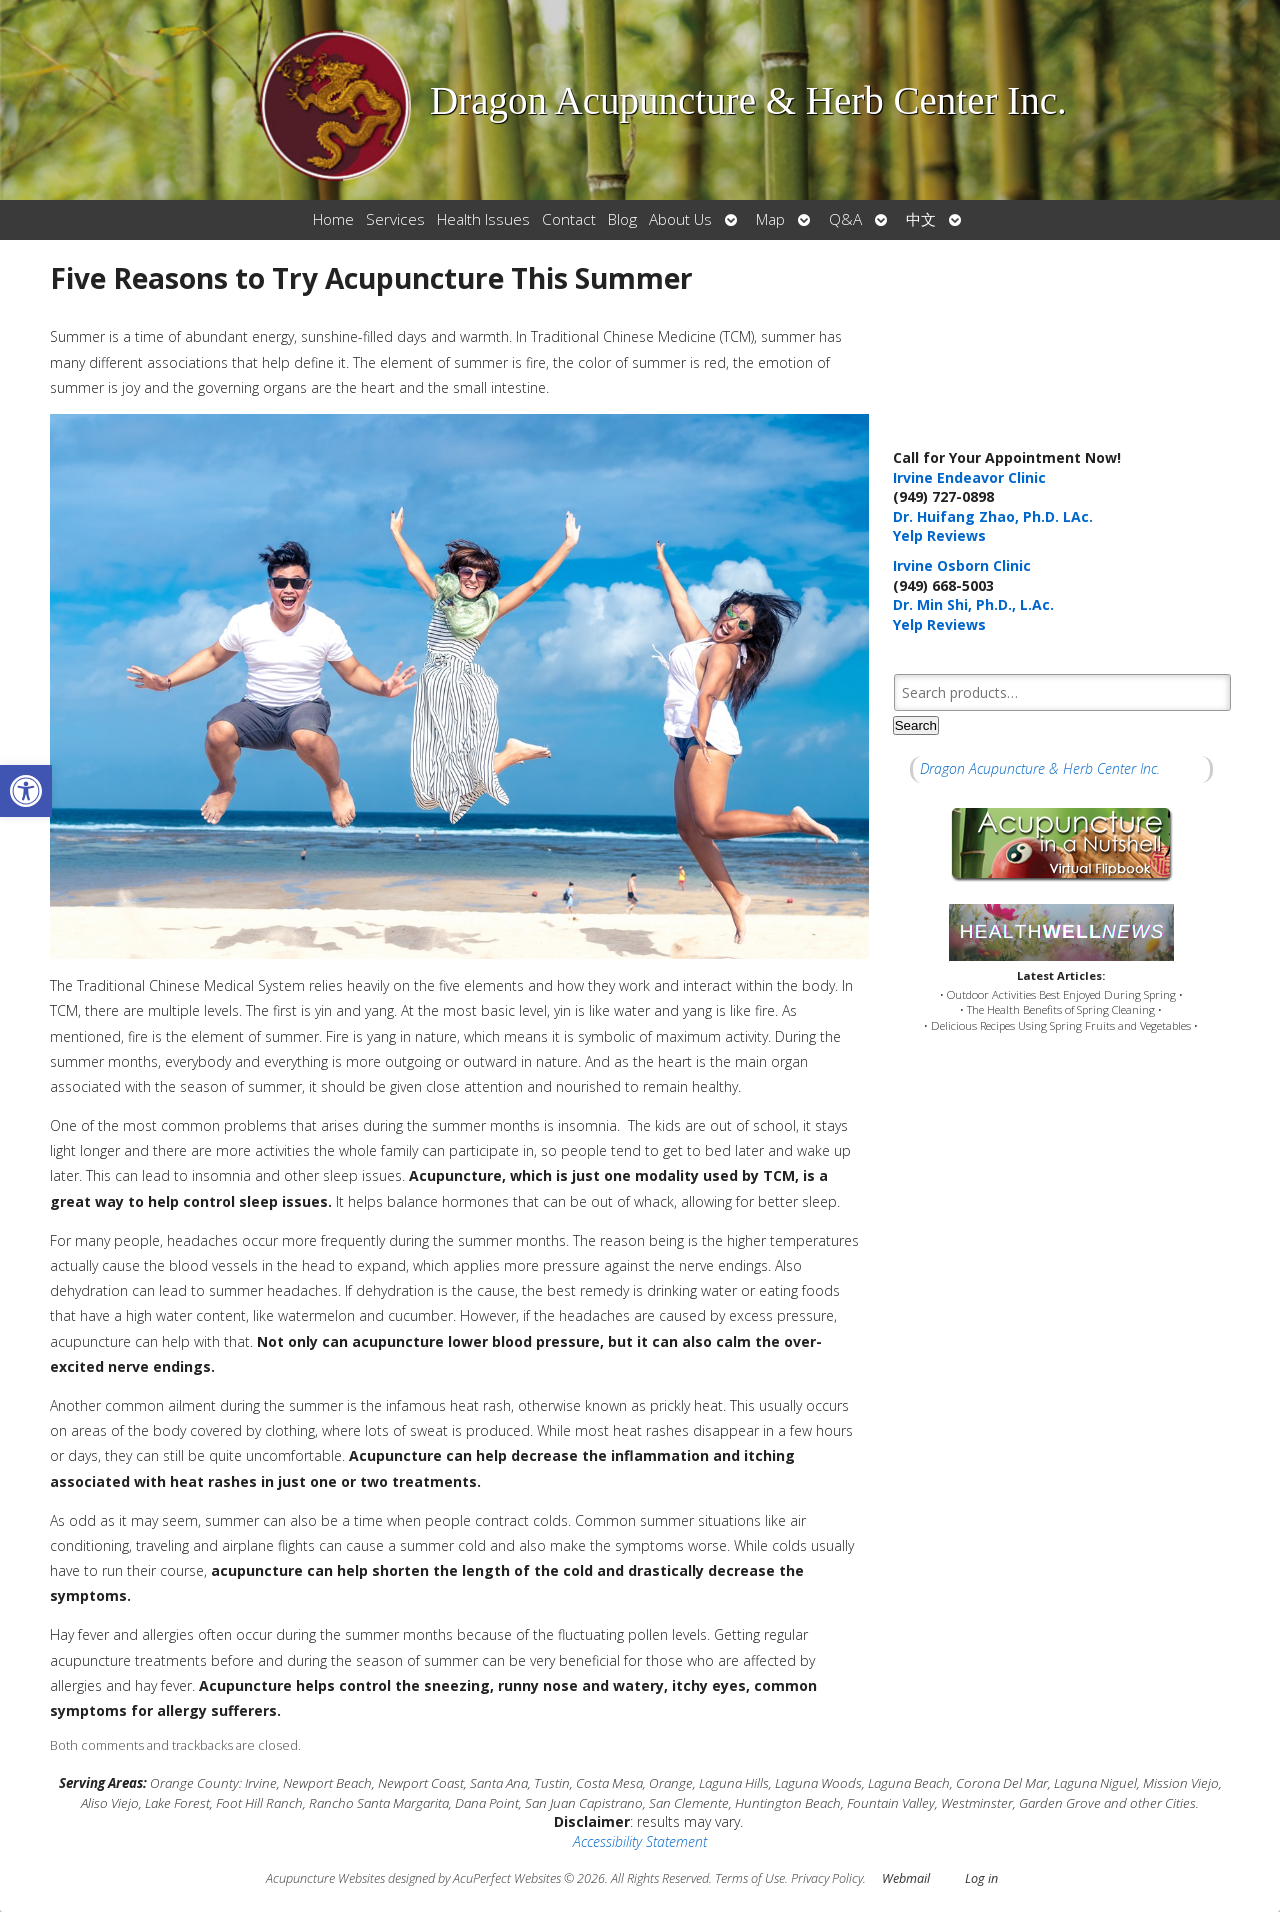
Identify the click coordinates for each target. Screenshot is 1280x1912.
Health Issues (483, 219)
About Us (680, 219)
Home (333, 219)
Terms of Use (750, 1878)
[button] (26, 791)
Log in (981, 1878)
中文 (921, 219)
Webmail (906, 1878)
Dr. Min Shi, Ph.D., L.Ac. (973, 604)
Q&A (845, 219)
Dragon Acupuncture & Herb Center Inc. (1040, 768)
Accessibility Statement (640, 1841)
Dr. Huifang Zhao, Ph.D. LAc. (993, 516)
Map (770, 219)
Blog (622, 219)
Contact (569, 219)
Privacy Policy (827, 1878)
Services (395, 219)
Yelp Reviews (939, 535)
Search (916, 725)
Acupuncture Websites (325, 1878)
